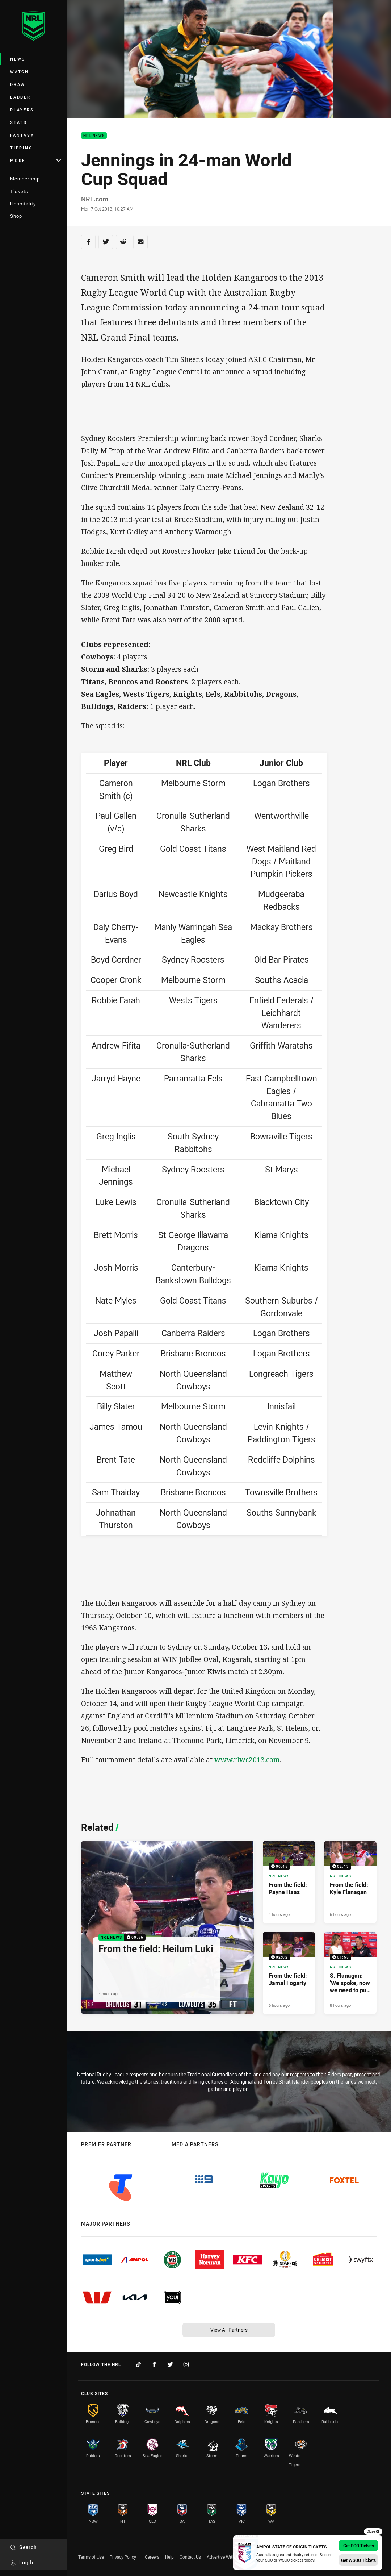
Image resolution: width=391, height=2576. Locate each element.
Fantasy (22, 135)
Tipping (21, 147)
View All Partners (229, 2329)
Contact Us (190, 2557)
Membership (25, 178)
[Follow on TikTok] (138, 2364)
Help (169, 2557)
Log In (22, 2562)
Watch (19, 71)
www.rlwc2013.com (247, 1759)
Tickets (19, 191)
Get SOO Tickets (358, 2545)
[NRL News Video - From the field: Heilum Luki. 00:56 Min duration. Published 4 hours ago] (167, 1927)
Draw (17, 84)
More (35, 160)
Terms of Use (91, 2557)
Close (373, 2531)
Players (22, 109)
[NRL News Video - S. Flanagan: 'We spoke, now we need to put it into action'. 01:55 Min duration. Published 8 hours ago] (350, 1973)
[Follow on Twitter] (170, 2364)
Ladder (20, 97)
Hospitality (23, 203)
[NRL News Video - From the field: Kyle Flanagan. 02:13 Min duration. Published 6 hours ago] (350, 1882)
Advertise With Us (224, 2557)
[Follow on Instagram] (186, 2364)
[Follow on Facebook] (154, 2364)
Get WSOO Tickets (358, 2560)
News (17, 59)
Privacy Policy (123, 2557)
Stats (18, 122)
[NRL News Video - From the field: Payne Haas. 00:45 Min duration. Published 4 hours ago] (289, 1882)
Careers (152, 2557)
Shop (16, 216)
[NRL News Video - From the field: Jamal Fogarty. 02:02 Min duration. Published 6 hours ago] (289, 1973)
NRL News (94, 135)
